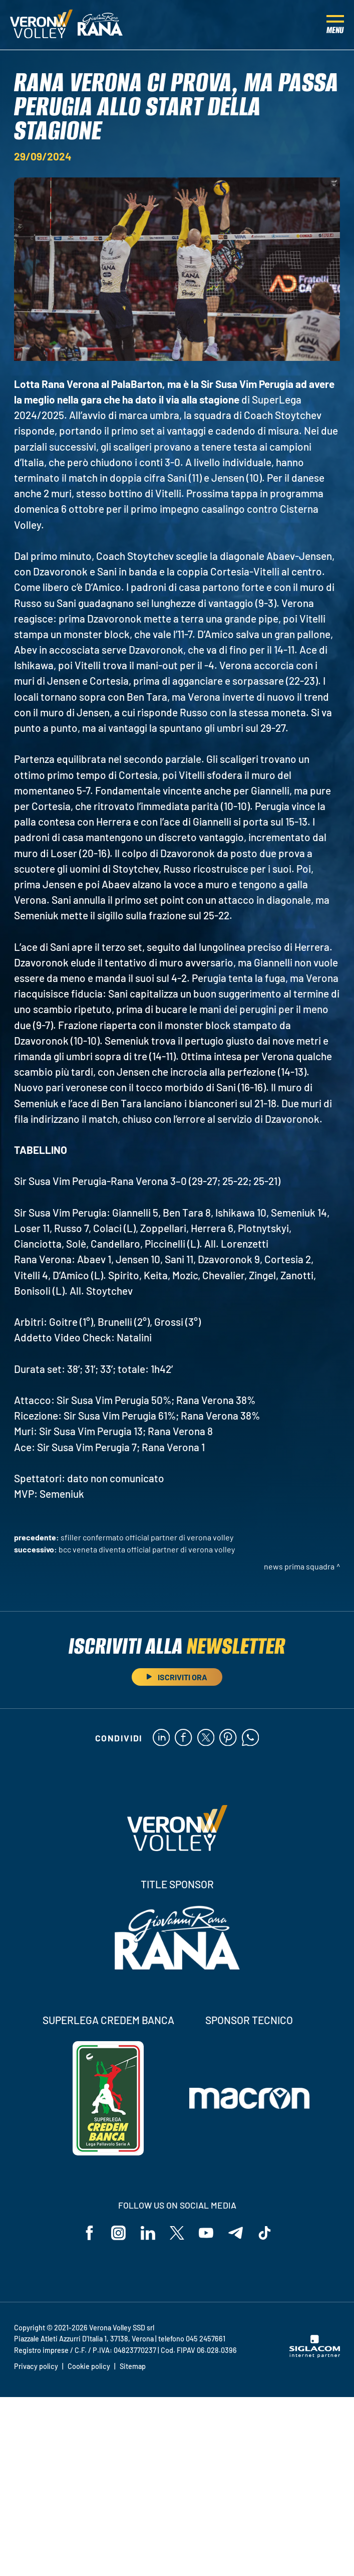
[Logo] (41, 25)
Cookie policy (89, 2367)
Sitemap (133, 2367)
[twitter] (205, 1738)
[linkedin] (160, 1738)
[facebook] (183, 1738)
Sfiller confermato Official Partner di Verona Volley (147, 1537)
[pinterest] (228, 1738)
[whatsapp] (250, 1738)
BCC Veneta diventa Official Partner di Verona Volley (147, 1549)
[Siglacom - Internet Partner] (314, 2355)
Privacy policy (36, 2367)
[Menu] (335, 25)
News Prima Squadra (299, 1566)
